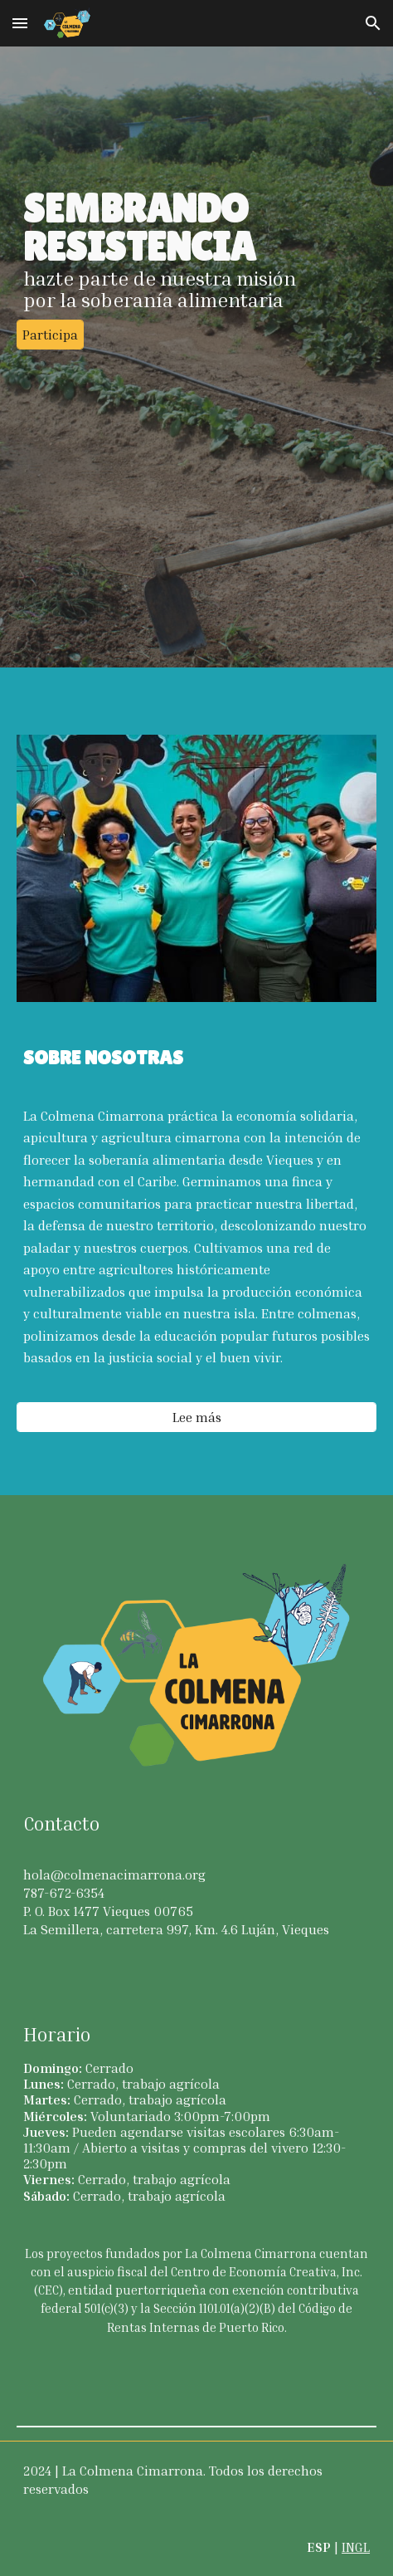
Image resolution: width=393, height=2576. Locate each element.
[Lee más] (196, 1417)
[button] (20, 23)
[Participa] (50, 334)
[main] (196, 250)
